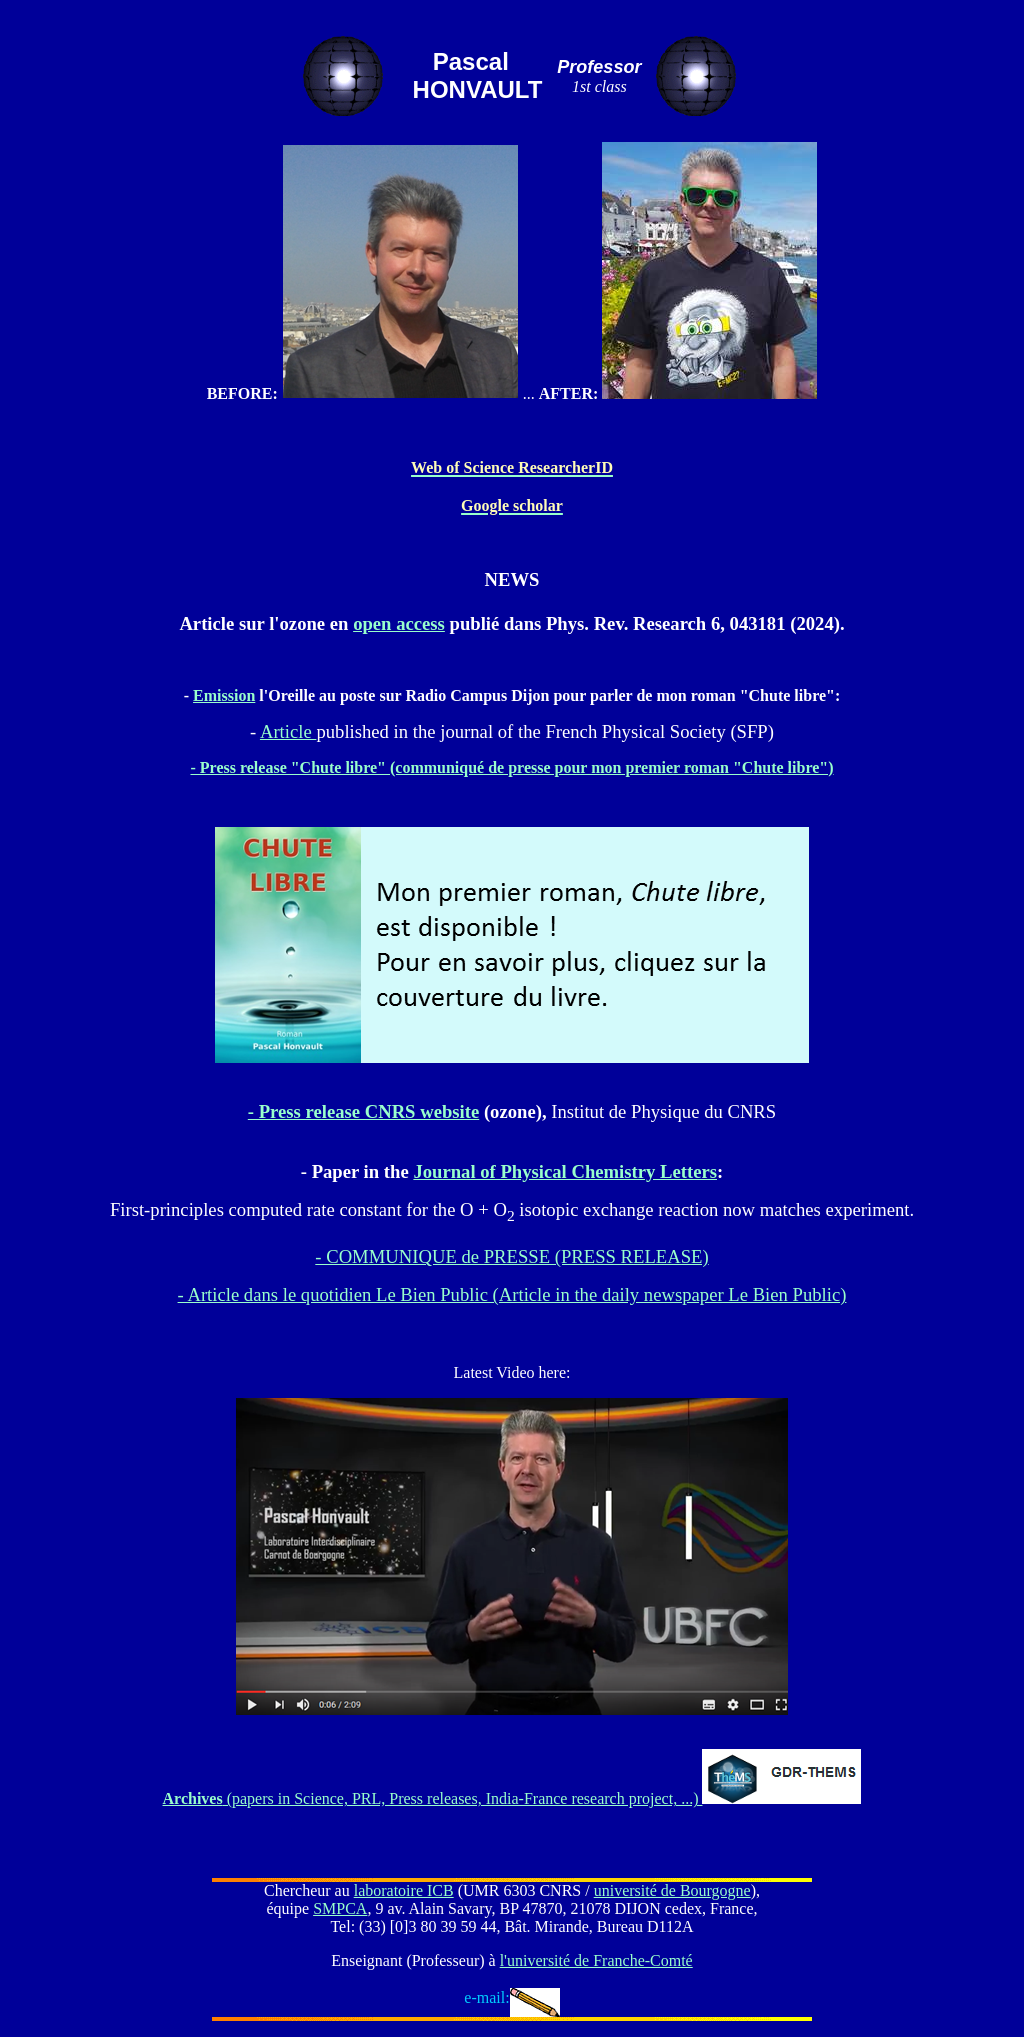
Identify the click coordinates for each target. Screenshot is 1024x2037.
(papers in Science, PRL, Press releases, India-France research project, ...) (433, 1798)
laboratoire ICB (404, 1890)
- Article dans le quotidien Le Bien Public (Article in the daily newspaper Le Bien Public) (512, 1294)
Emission (224, 695)
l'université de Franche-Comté (596, 1960)
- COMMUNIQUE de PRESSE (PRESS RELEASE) (511, 1256)
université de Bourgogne (672, 1890)
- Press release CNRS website (363, 1111)
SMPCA (340, 1908)
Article (288, 731)
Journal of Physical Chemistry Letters (565, 1171)
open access (399, 623)
